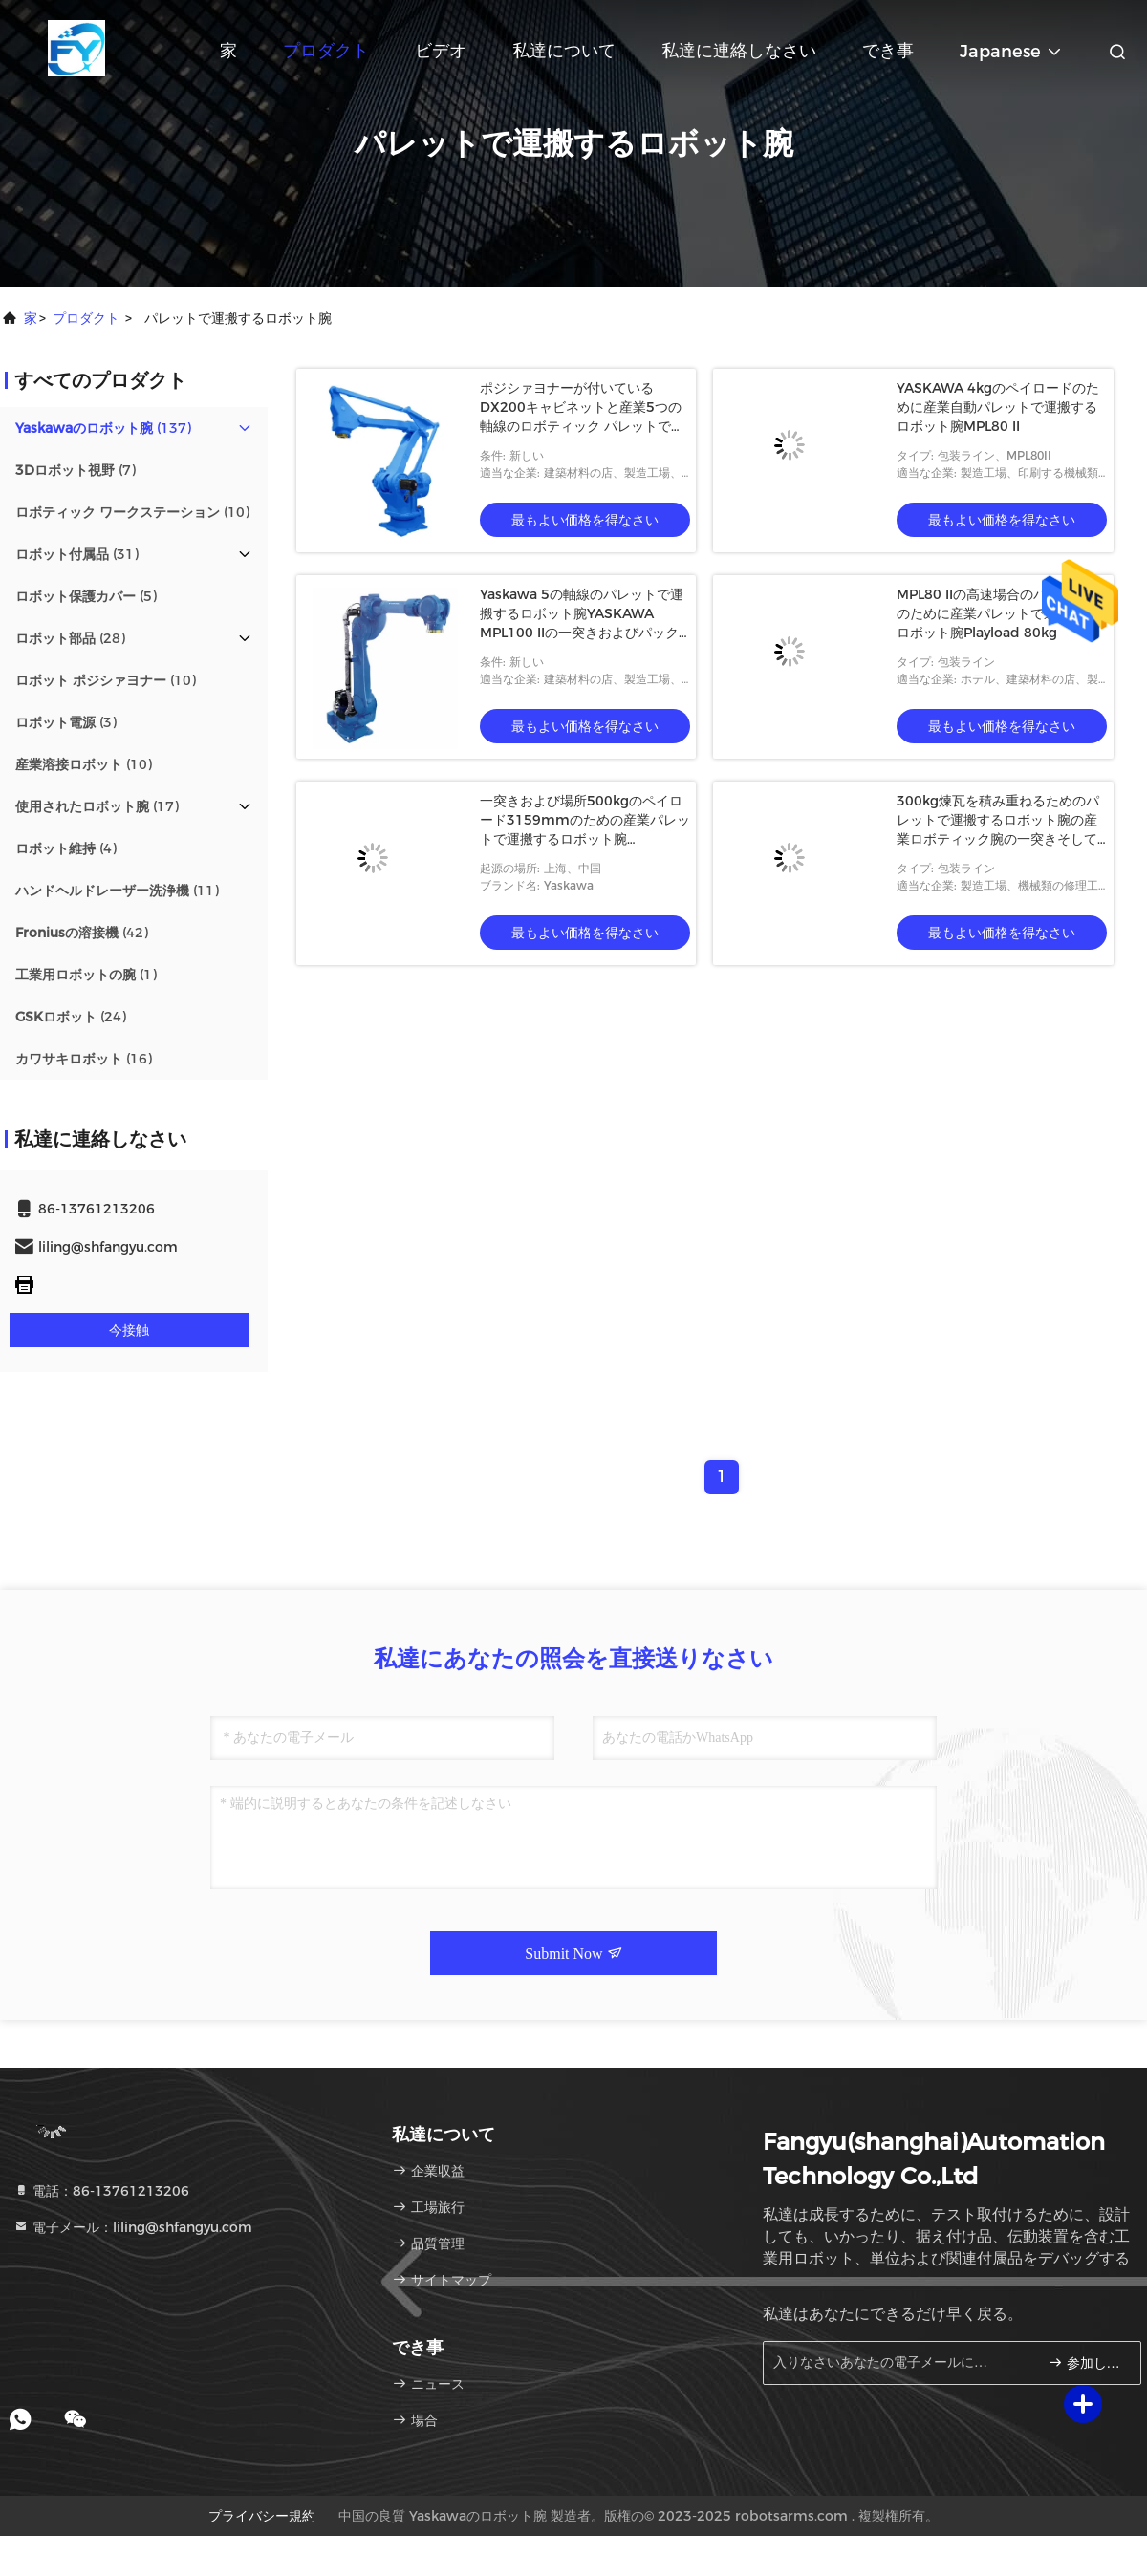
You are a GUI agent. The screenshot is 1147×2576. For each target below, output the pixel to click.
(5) (86, 596)
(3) (66, 722)
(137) (103, 428)
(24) (70, 1016)
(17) (97, 806)
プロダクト (326, 50)
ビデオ (440, 50)
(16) (83, 1058)
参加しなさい (1086, 2362)
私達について (564, 50)
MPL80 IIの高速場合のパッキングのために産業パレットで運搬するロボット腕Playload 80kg (998, 613)
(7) (75, 470)
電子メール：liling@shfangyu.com (132, 2227)
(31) (77, 554)
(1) (86, 974)
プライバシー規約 (261, 2515)
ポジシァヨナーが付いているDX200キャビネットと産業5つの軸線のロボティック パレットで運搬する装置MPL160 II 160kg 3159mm (582, 426)
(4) (66, 848)
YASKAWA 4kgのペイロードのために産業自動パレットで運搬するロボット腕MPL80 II (998, 407)
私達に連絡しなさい (738, 50)
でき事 (888, 50)
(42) (81, 932)
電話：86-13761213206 (101, 2191)
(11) (117, 890)
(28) (70, 638)
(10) (132, 512)
